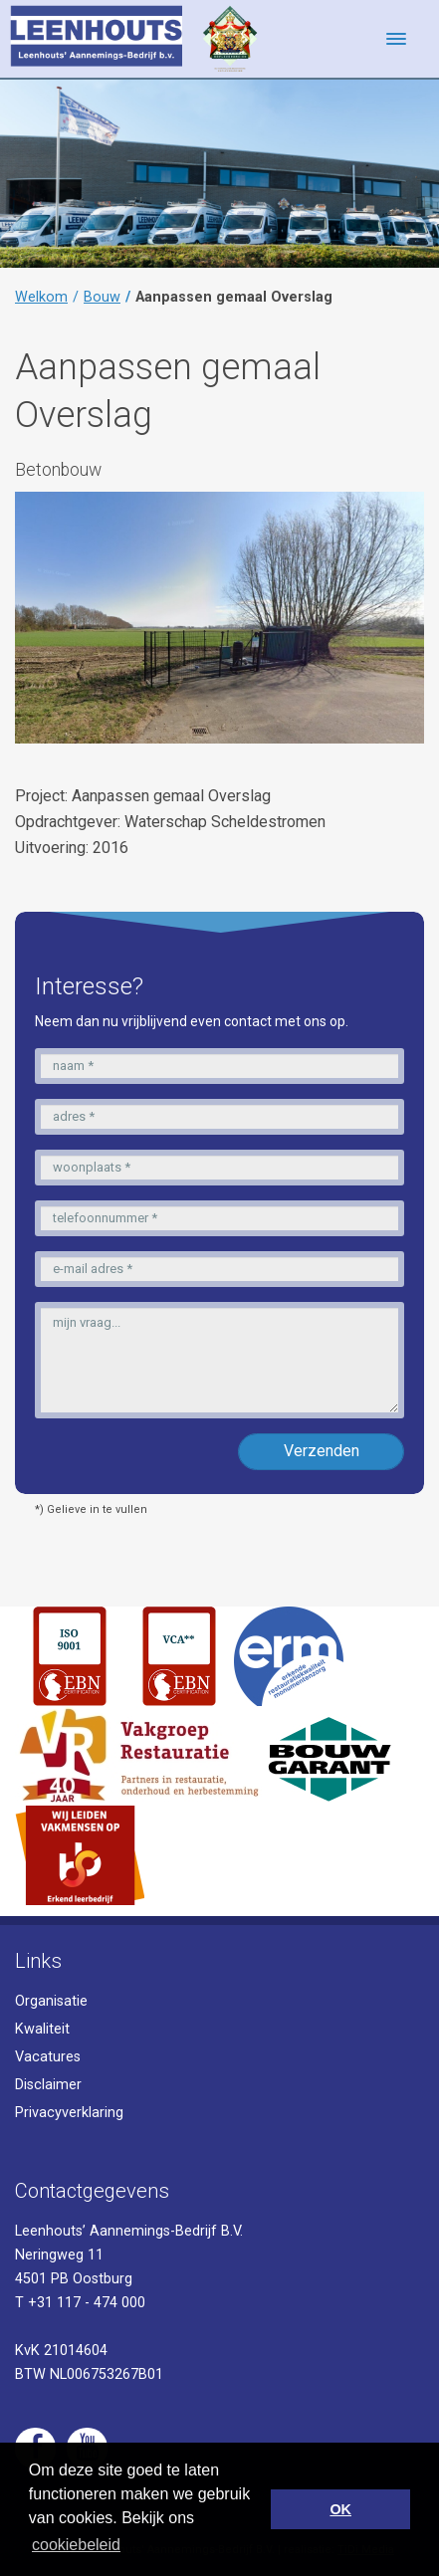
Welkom (41, 297)
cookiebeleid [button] (76, 2544)
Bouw (102, 297)
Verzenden (321, 1450)
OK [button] (340, 2509)
